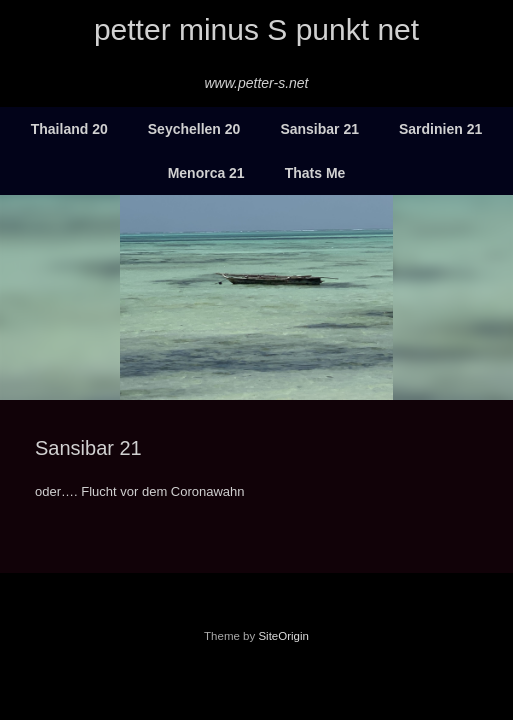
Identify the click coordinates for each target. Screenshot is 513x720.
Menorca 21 (206, 173)
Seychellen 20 (194, 129)
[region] (256, 297)
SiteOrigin (283, 636)
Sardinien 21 (440, 129)
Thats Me (315, 173)
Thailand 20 (69, 129)
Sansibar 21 (319, 129)
